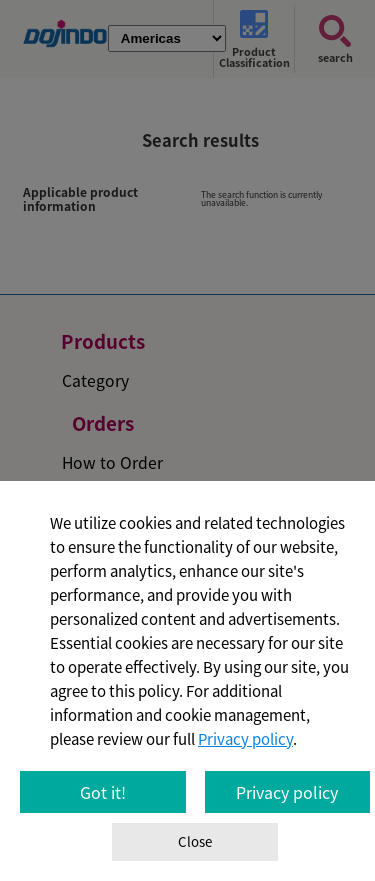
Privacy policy (245, 739)
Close (195, 841)
